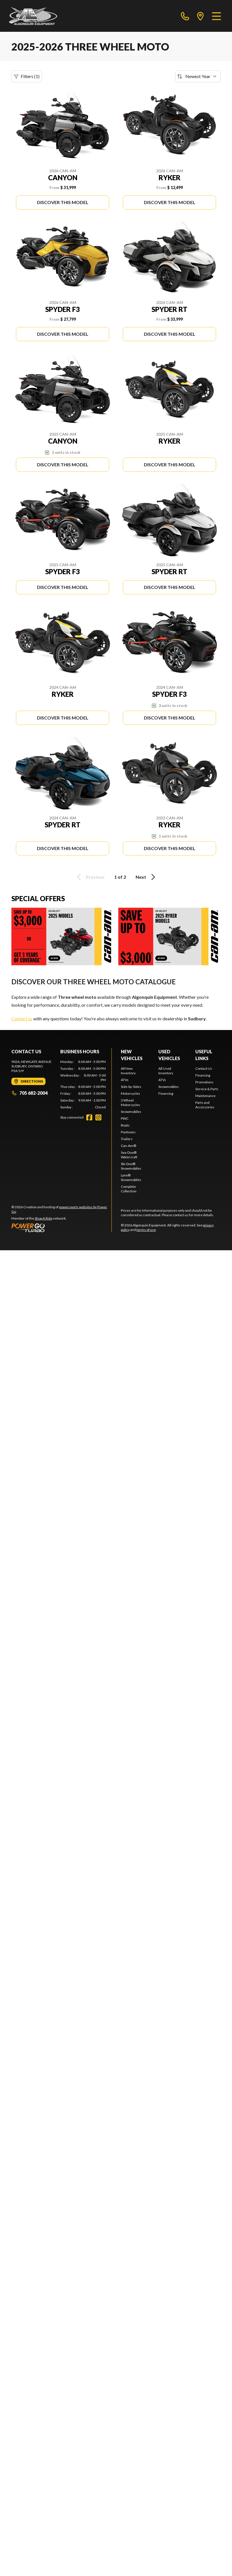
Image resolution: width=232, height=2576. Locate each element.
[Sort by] (198, 76)
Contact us (21, 1018)
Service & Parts (206, 1089)
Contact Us (203, 1068)
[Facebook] (89, 1117)
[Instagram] (98, 1117)
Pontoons (128, 1132)
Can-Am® (128, 1146)
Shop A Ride (43, 1218)
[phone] (185, 16)
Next (146, 877)
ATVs (125, 1080)
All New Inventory (128, 1070)
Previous (90, 877)
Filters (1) (27, 76)
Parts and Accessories (204, 1104)
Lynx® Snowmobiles (131, 1177)
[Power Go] (61, 1227)
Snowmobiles (131, 1111)
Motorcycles (130, 1093)
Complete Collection (128, 1188)
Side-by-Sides (131, 1086)
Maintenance (205, 1096)
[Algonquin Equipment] (33, 16)
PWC (125, 1118)
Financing (165, 1093)
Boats (125, 1125)
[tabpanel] (83, 1084)
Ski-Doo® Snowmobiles (131, 1166)
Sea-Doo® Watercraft (129, 1154)
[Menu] (216, 16)
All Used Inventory (165, 1070)
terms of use (146, 1230)
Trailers (126, 1139)
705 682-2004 (29, 1093)
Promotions (204, 1082)
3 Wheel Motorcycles (130, 1102)
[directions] (200, 16)
